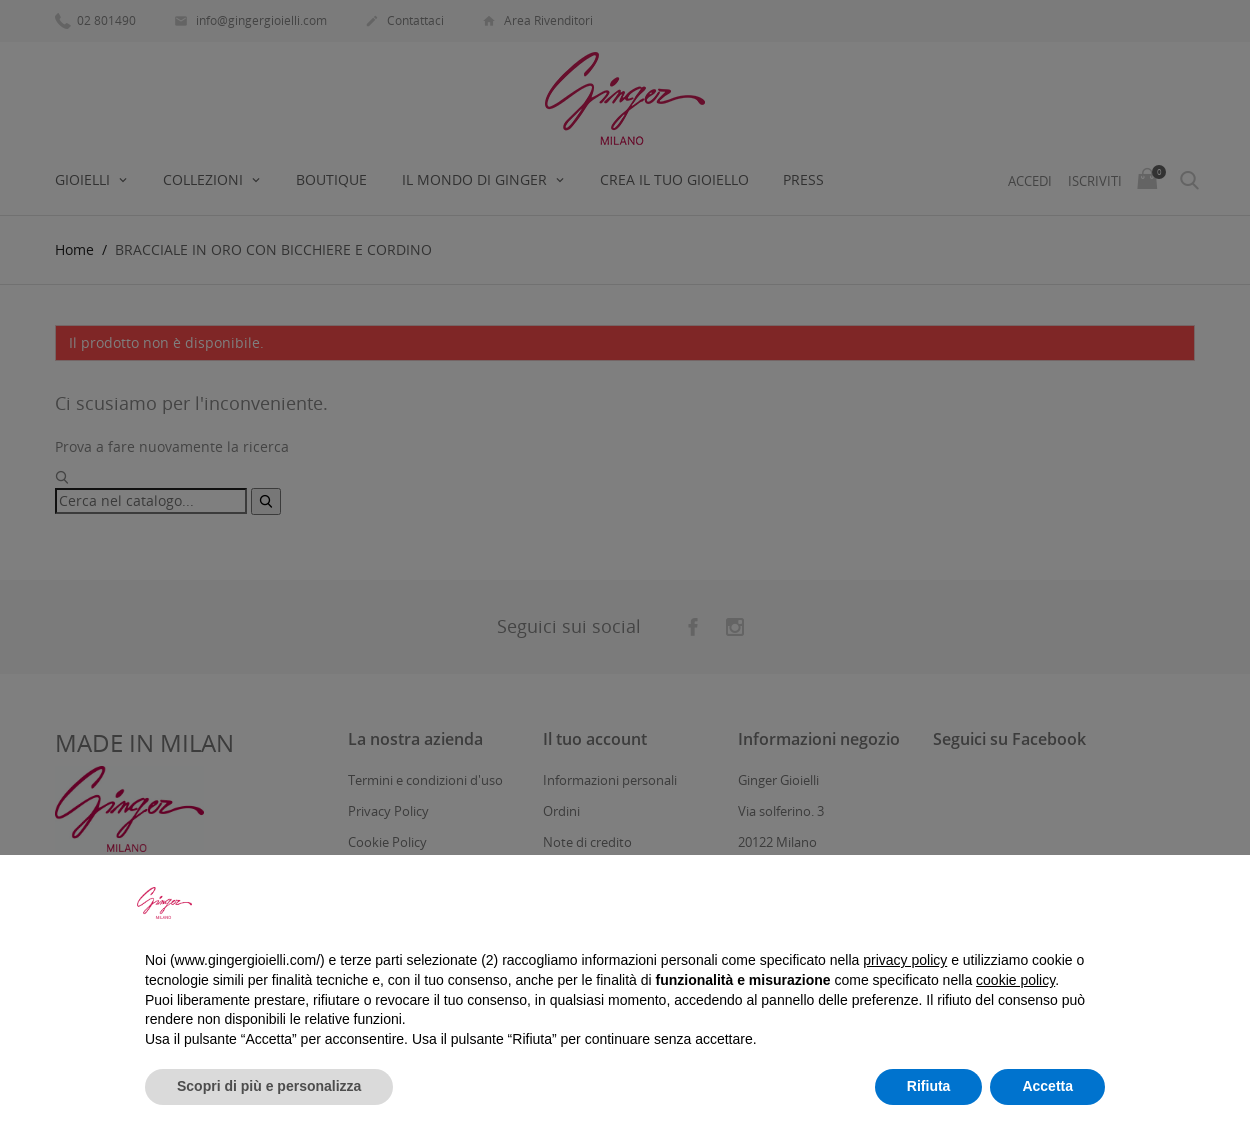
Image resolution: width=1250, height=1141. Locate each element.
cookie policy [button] (1015, 980)
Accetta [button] (1047, 1086)
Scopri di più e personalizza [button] (269, 1086)
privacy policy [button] (905, 960)
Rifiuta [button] (929, 1086)
